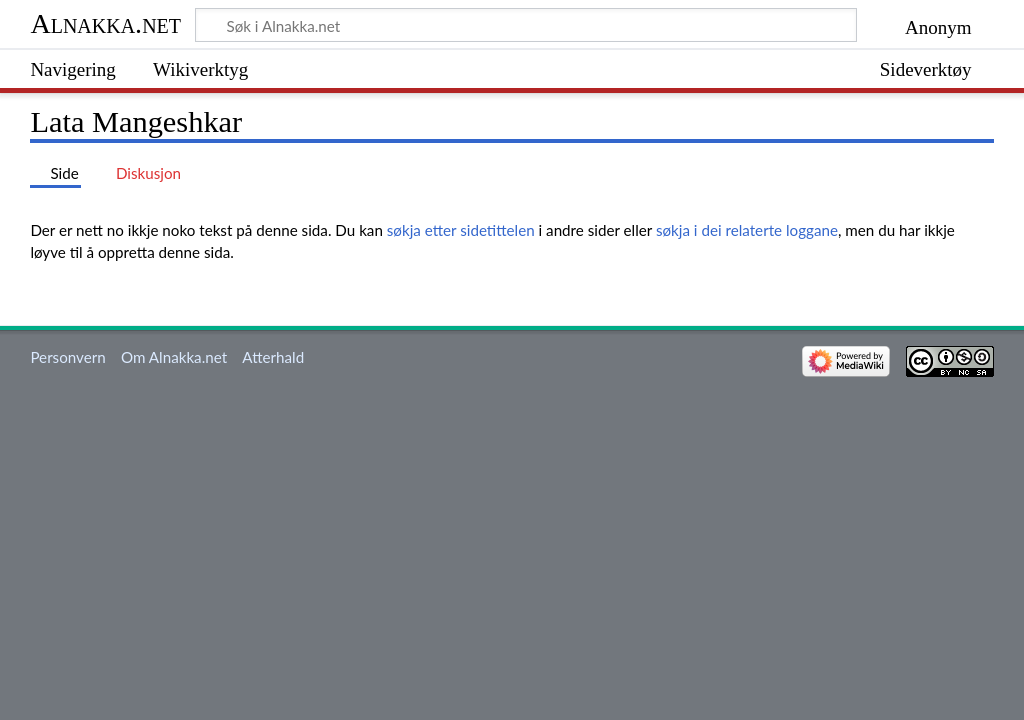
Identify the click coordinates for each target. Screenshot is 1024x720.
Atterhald (273, 357)
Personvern (67, 357)
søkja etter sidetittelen (461, 230)
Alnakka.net (105, 23)
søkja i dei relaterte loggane (747, 230)
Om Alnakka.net (174, 357)
